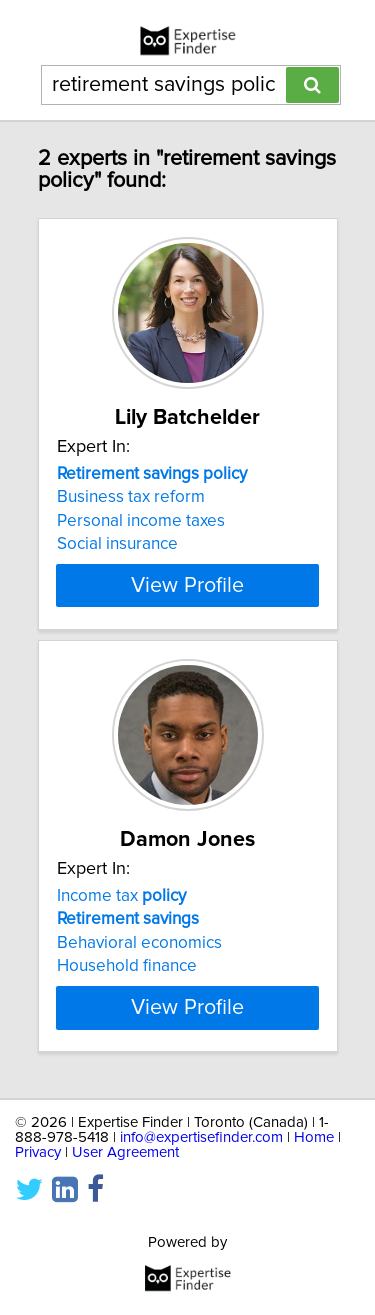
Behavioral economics (139, 943)
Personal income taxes (141, 521)
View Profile (187, 585)
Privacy (38, 1152)
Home (314, 1137)
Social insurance (117, 544)
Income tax (121, 896)
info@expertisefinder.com (201, 1137)
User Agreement (125, 1152)
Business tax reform (131, 497)
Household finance (127, 966)
